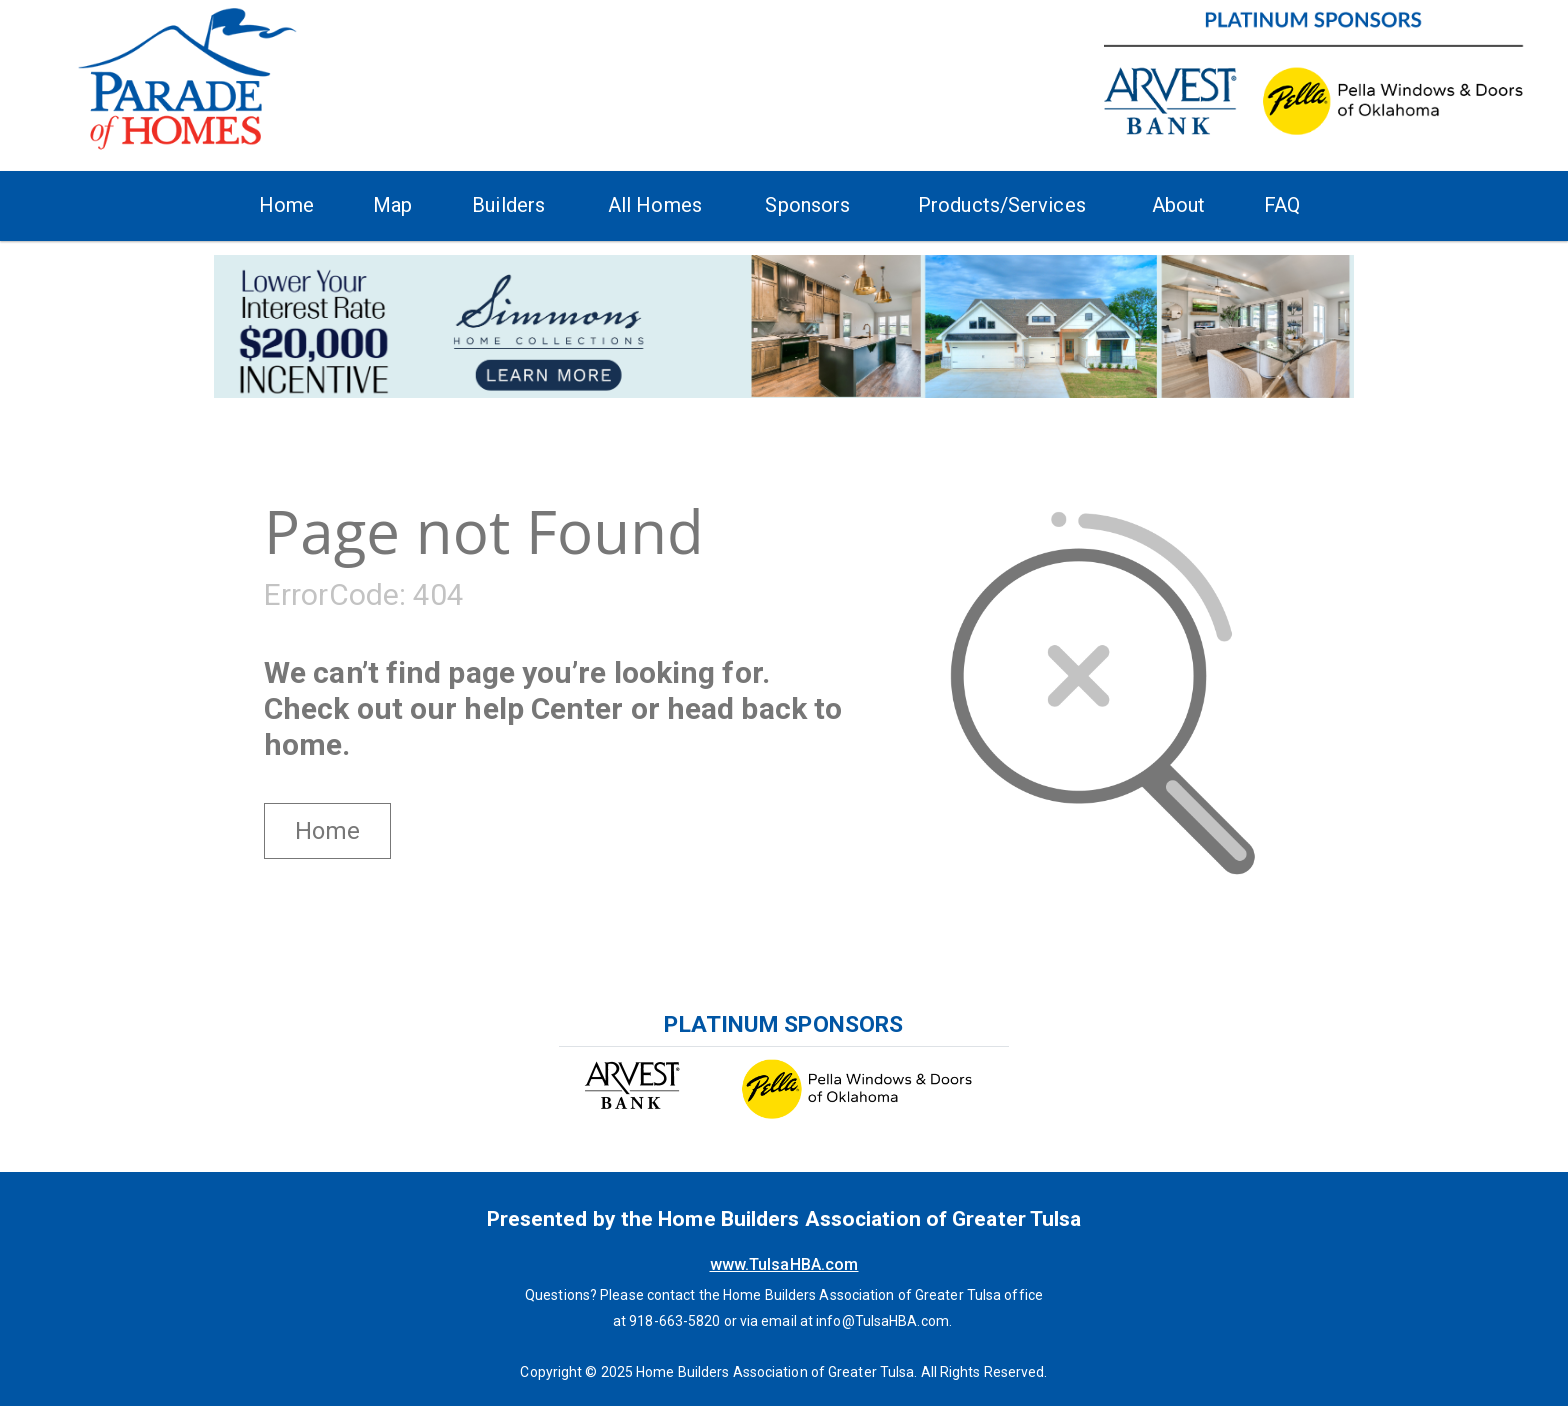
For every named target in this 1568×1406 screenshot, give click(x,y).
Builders (508, 205)
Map (392, 205)
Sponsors (807, 205)
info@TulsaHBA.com (882, 1321)
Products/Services (1002, 205)
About (1179, 205)
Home (286, 205)
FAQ (1282, 205)
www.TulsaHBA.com (784, 1264)
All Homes (655, 205)
